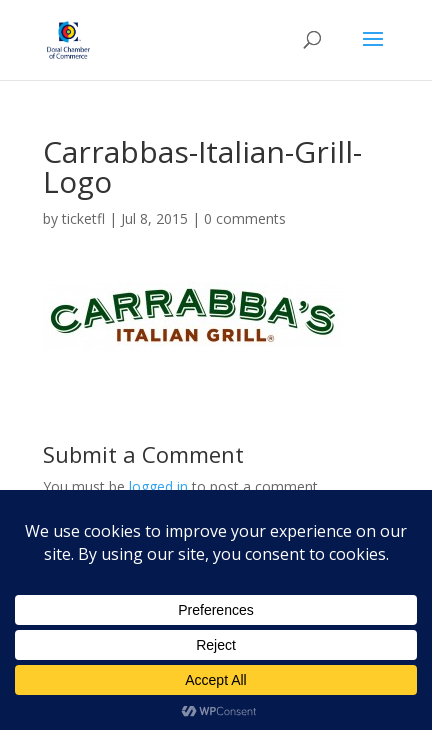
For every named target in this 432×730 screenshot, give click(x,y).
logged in (158, 486)
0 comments (245, 218)
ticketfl (83, 218)
